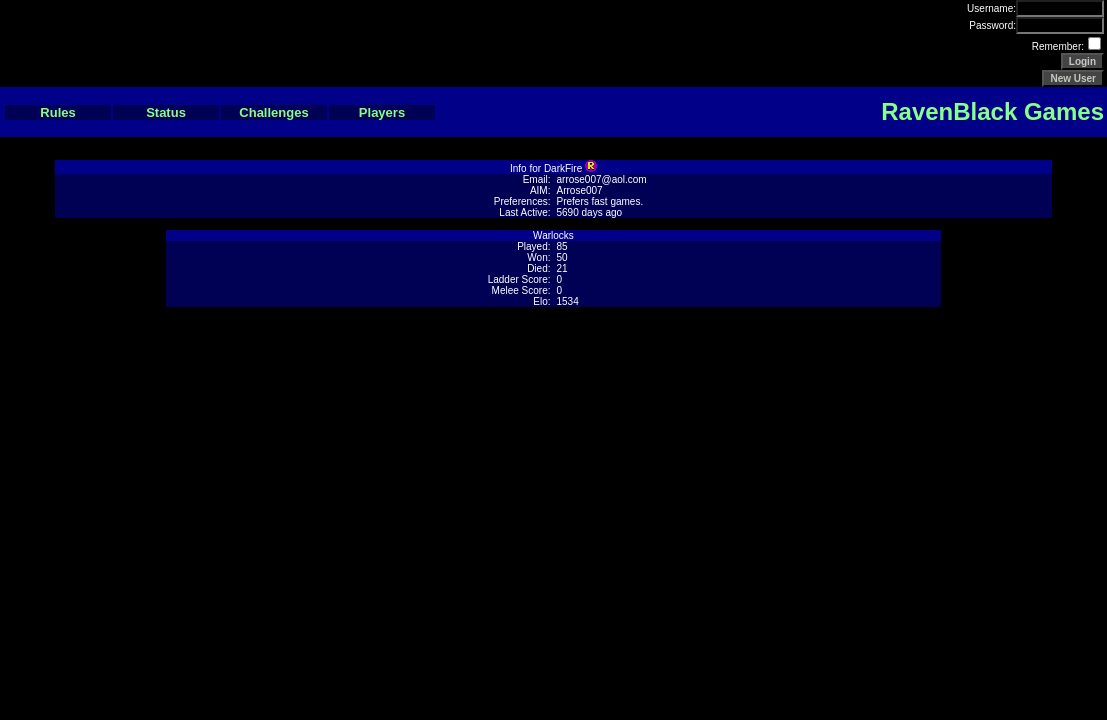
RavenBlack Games (992, 111)
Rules (57, 112)
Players (382, 112)
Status (166, 112)
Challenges (273, 112)
